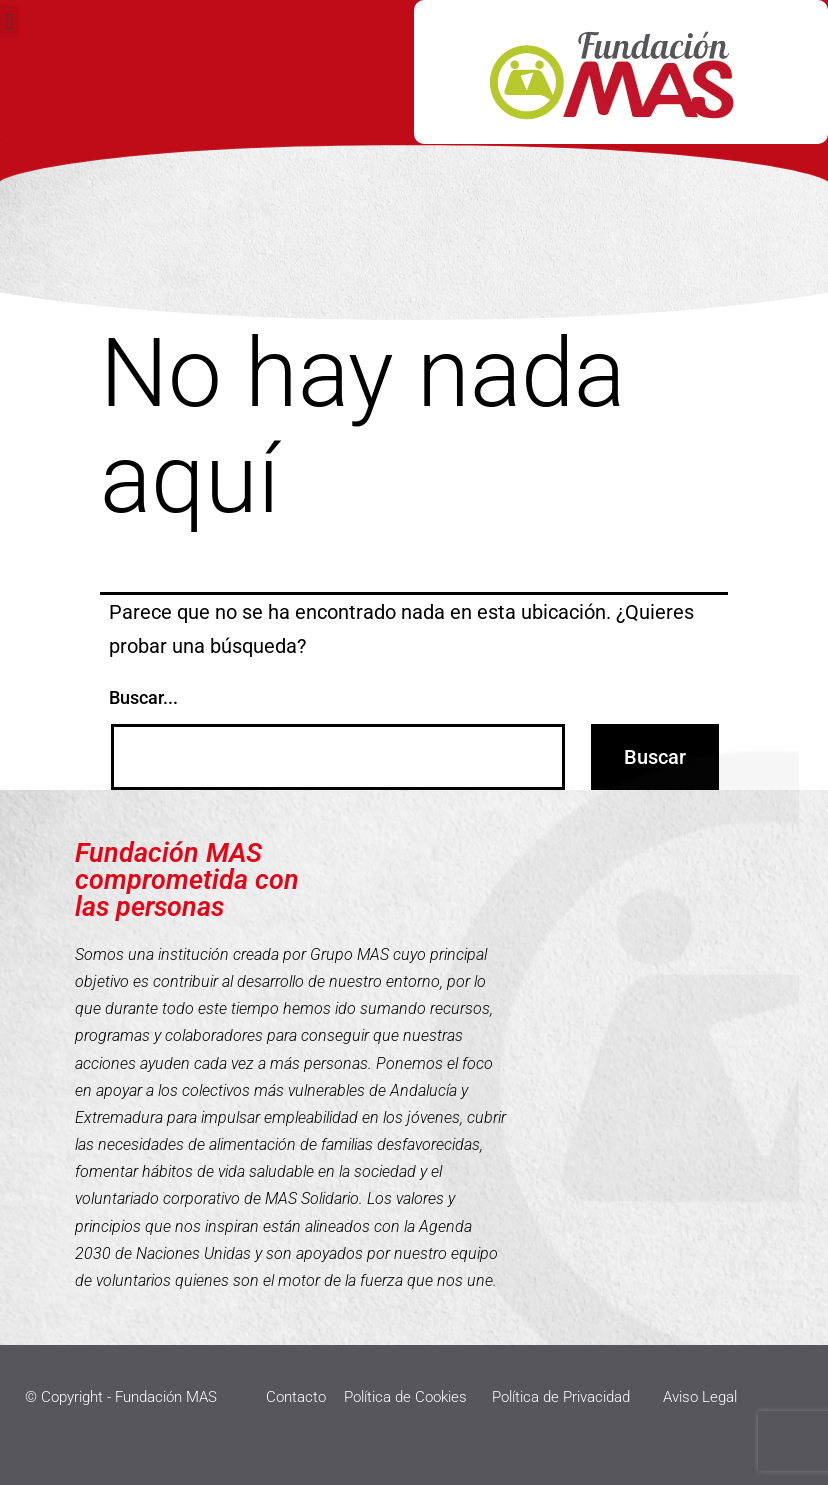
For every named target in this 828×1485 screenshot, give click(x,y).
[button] (9, 21)
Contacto (296, 1397)
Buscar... (143, 697)
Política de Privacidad (561, 1397)
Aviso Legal (700, 1397)
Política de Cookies (405, 1397)
